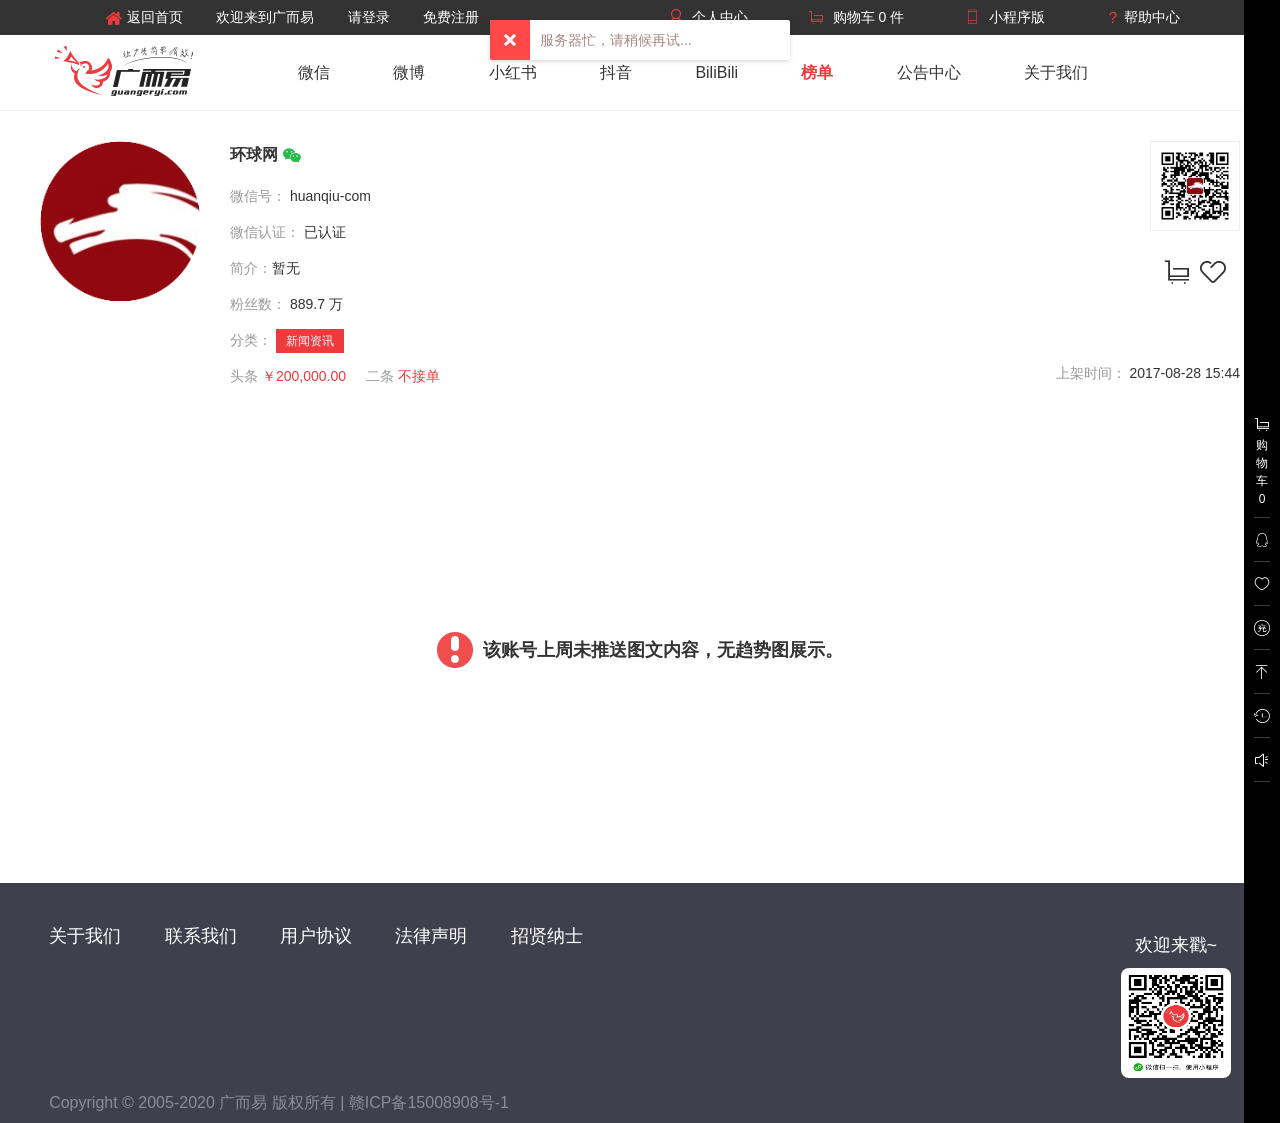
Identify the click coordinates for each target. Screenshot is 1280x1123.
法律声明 (431, 936)
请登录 (369, 17)
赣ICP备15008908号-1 (429, 1102)
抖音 (616, 72)
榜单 (817, 72)
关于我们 (1056, 72)
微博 (409, 72)
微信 (314, 72)
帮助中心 (1152, 17)
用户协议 (316, 936)
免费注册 (451, 17)
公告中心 (929, 72)
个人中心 (720, 17)
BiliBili (716, 72)
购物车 (1262, 461)
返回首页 (144, 18)
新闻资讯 (310, 341)
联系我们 (201, 936)
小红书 (513, 72)
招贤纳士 (547, 936)
